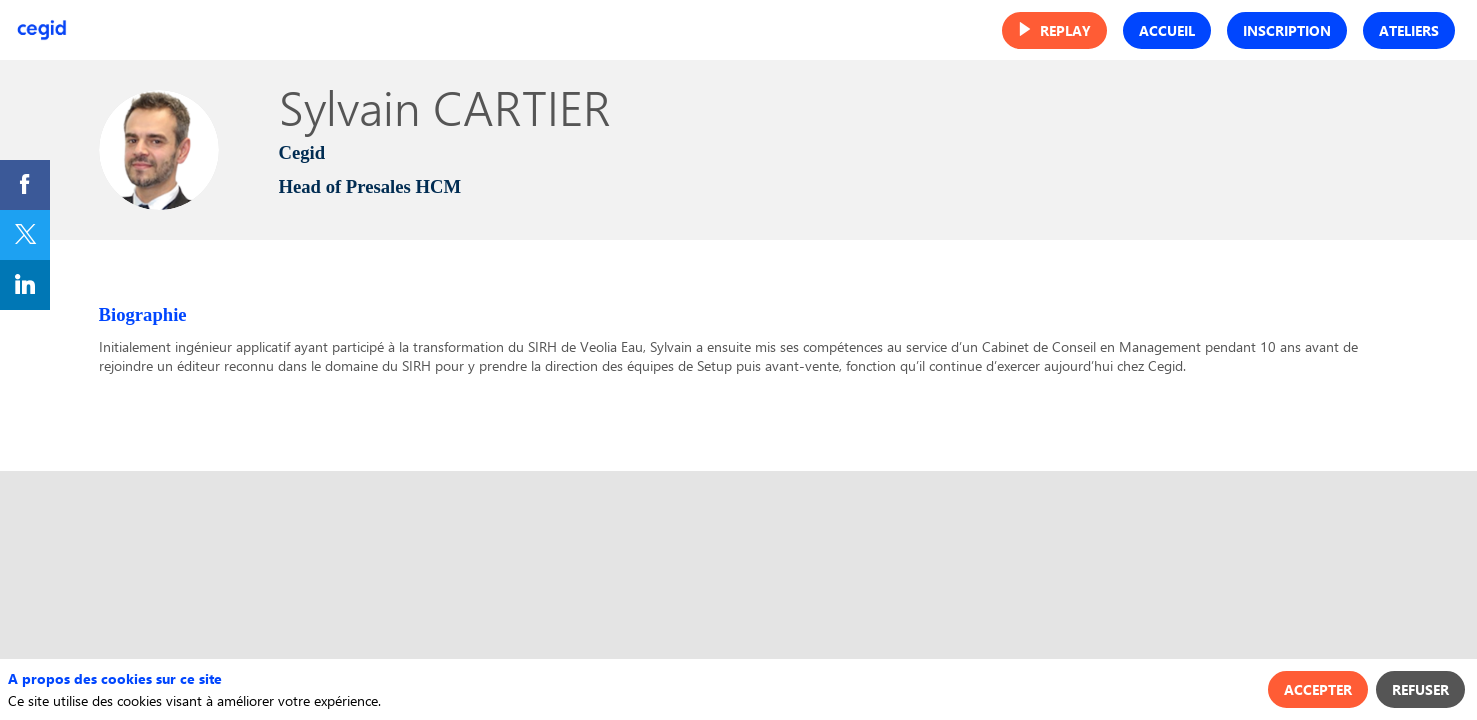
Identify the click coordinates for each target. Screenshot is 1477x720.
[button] (1054, 30)
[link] (25, 185)
